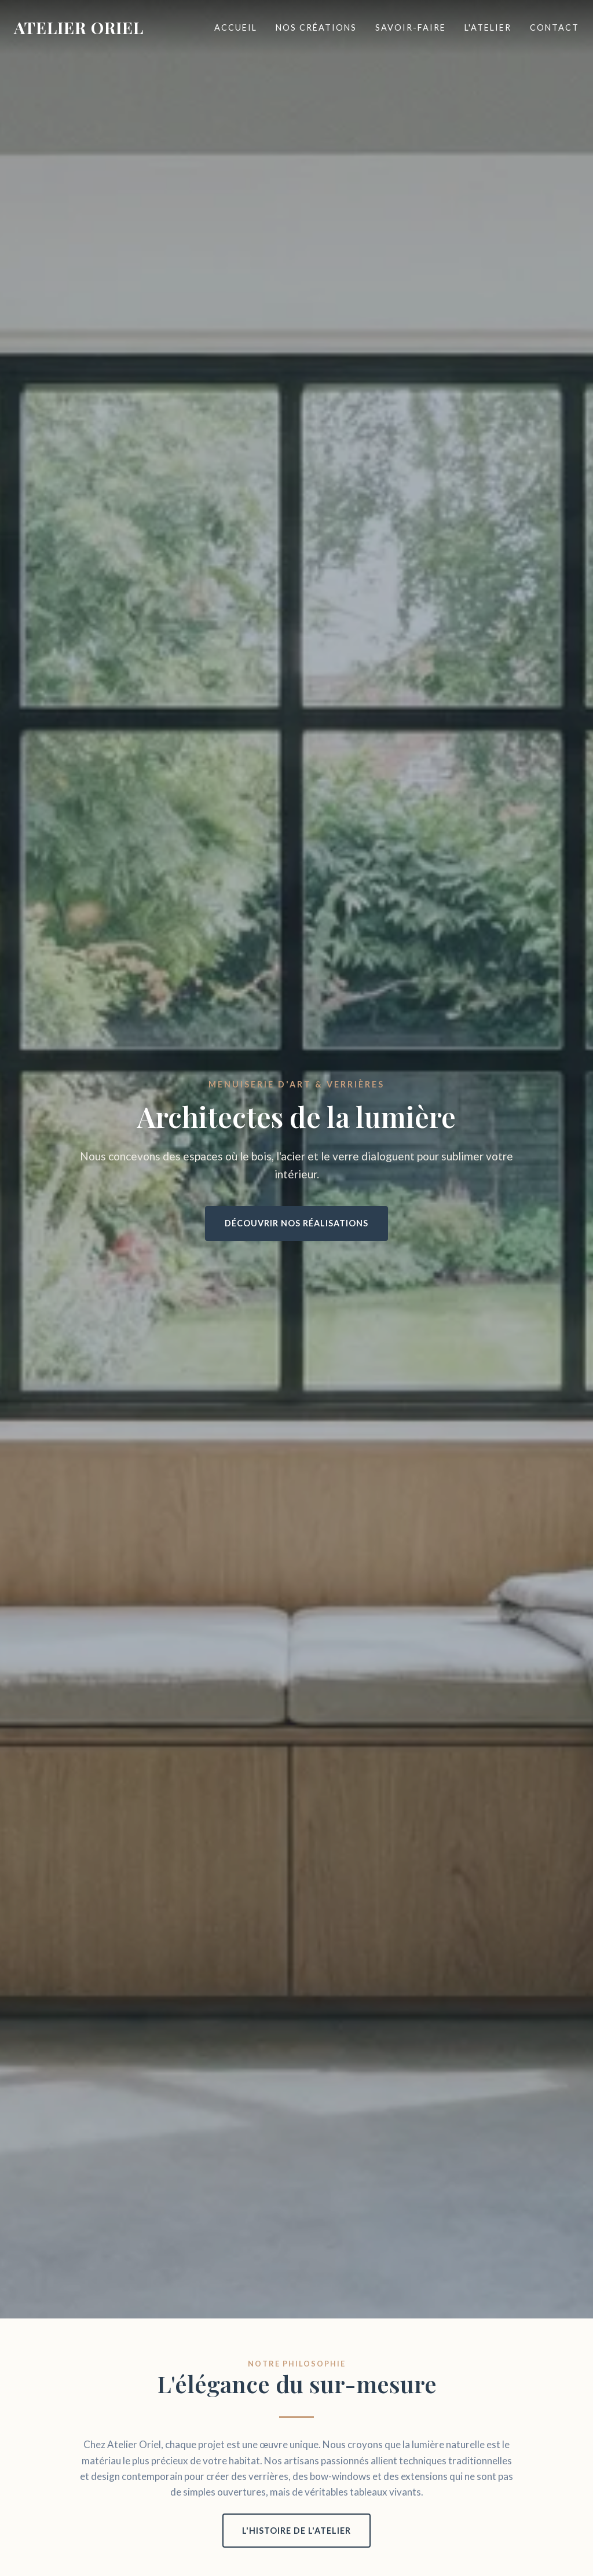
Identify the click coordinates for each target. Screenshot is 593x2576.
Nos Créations (316, 27)
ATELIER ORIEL (79, 27)
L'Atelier (487, 27)
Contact (554, 27)
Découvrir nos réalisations (296, 1223)
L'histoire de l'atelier (296, 2530)
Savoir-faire (410, 27)
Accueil (235, 27)
